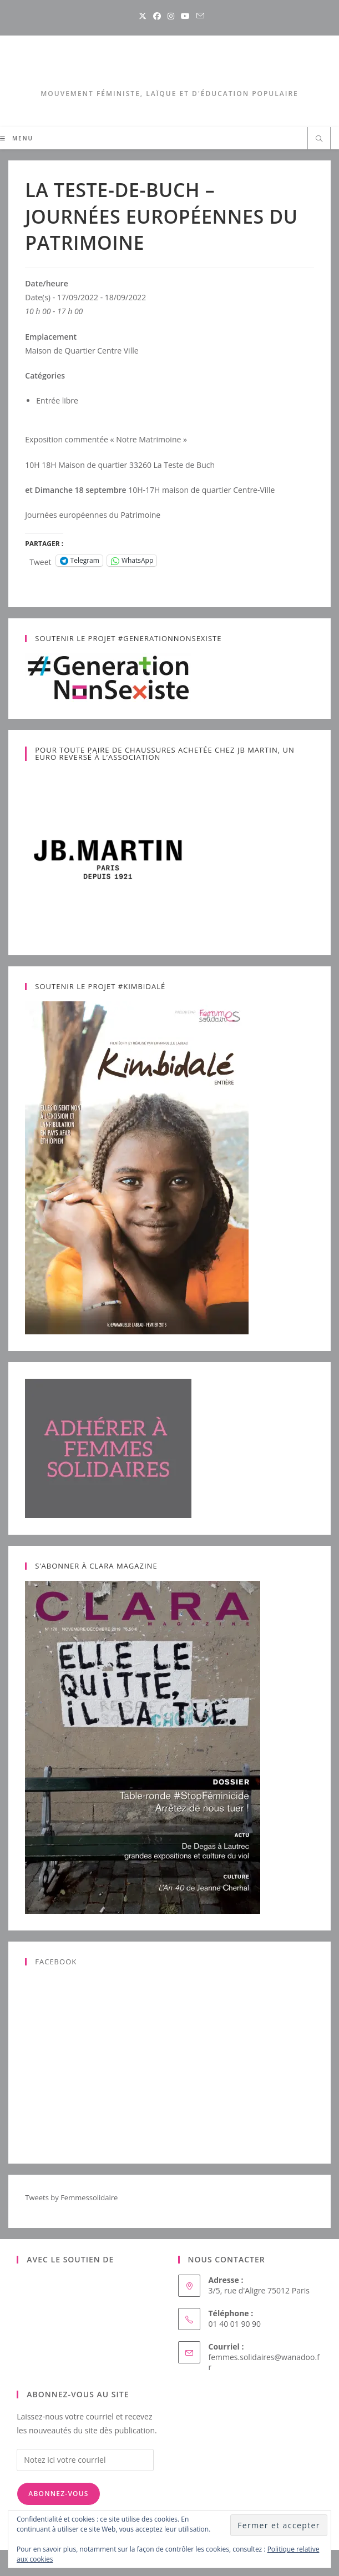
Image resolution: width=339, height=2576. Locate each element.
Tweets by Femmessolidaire (71, 2197)
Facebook (56, 1962)
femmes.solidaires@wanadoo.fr (264, 2362)
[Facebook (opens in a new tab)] (157, 16)
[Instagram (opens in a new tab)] (171, 16)
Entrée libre (57, 400)
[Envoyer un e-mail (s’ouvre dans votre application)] (198, 16)
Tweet (40, 561)
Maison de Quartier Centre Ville (81, 350)
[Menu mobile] (16, 138)
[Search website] (319, 139)
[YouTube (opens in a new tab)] (185, 16)
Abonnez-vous (58, 2493)
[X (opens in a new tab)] (142, 16)
